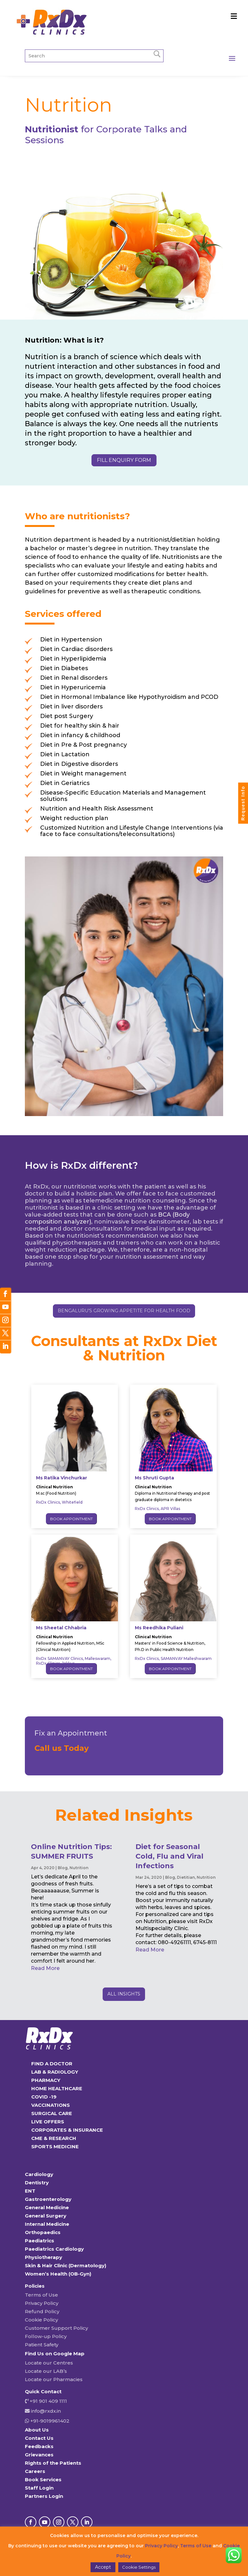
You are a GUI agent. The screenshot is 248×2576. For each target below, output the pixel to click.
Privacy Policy (41, 2303)
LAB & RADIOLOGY (54, 2072)
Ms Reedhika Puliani (159, 1628)
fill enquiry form (124, 460)
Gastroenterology (48, 2199)
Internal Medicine (47, 2224)
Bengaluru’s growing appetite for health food (124, 1311)
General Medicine (47, 2207)
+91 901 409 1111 (47, 2401)
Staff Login (39, 2488)
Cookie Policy (41, 2320)
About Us (37, 2430)
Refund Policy (42, 2311)
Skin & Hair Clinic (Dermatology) (65, 2265)
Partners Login (44, 2496)
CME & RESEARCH (53, 2138)
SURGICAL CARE (51, 2113)
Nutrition (78, 1867)
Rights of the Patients (53, 2463)
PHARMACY (45, 2080)
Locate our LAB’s (46, 2371)
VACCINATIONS (50, 2105)
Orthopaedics (43, 2232)
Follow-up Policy (46, 2336)
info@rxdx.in (46, 2411)
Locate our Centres (49, 2363)
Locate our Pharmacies (54, 2379)
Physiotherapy (43, 2257)
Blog (63, 1867)
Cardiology (39, 2174)
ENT (30, 2191)
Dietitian (186, 1877)
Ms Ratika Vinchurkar (61, 1478)
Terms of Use (41, 2295)
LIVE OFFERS (47, 2122)
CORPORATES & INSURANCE (67, 2130)
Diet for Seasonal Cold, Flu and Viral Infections (169, 1856)
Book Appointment (71, 1518)
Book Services (43, 2479)
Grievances (39, 2455)
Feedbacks (39, 2446)
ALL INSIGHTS (123, 1994)
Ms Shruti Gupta (154, 1478)
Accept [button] (103, 2567)
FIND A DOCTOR (51, 2064)
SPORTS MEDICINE (55, 2146)
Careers (35, 2471)
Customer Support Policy (56, 2328)
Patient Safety (41, 2345)
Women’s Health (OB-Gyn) (58, 2274)
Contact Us (39, 2438)
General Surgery (45, 2216)
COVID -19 (43, 2097)
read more (45, 1968)
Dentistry (37, 2183)
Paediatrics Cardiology (54, 2249)
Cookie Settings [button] (139, 2567)
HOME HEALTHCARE (56, 2088)
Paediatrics (39, 2241)
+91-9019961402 (49, 2421)
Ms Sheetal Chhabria (61, 1628)
